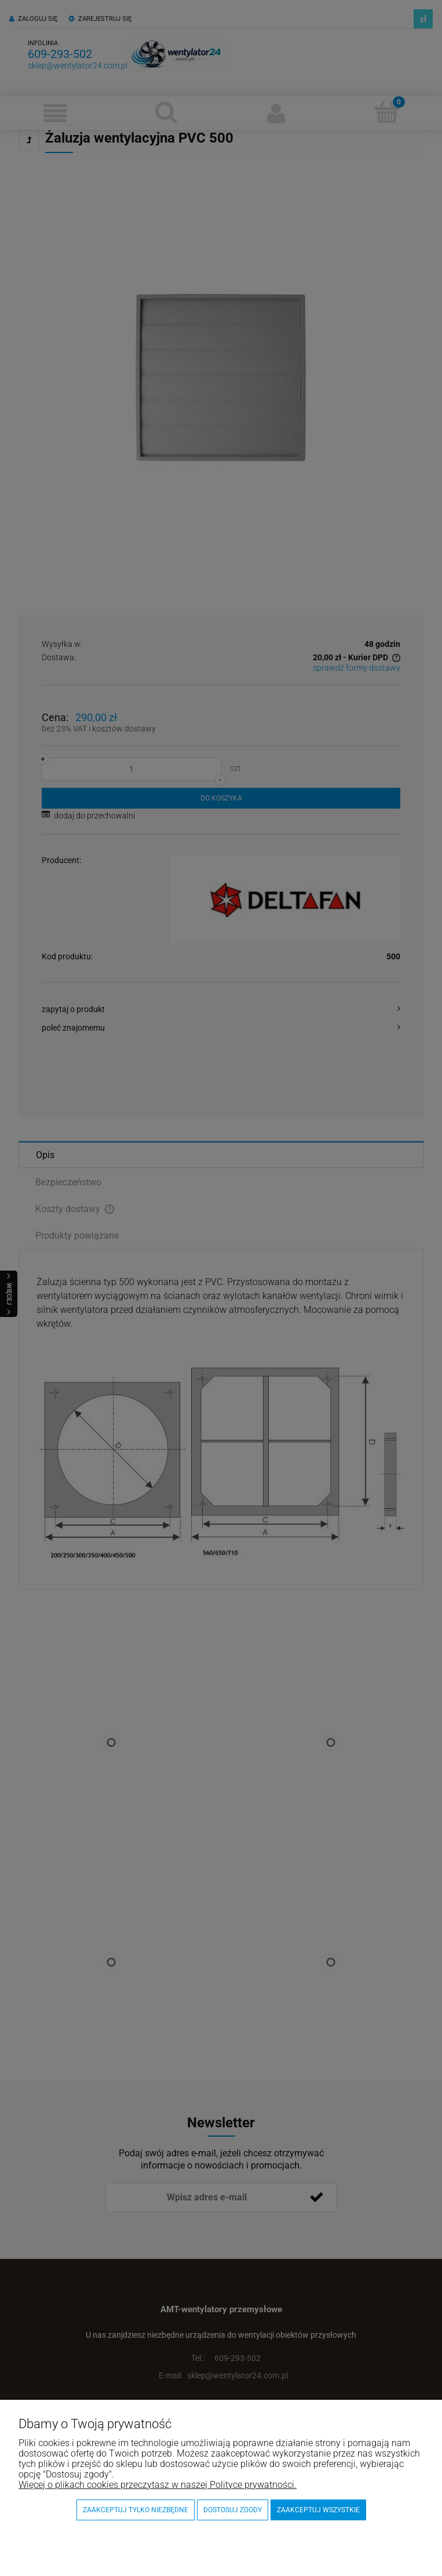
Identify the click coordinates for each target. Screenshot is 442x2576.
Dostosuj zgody (232, 2510)
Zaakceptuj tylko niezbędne (135, 2510)
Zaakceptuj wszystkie (318, 2510)
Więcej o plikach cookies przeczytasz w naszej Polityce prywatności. (158, 2484)
